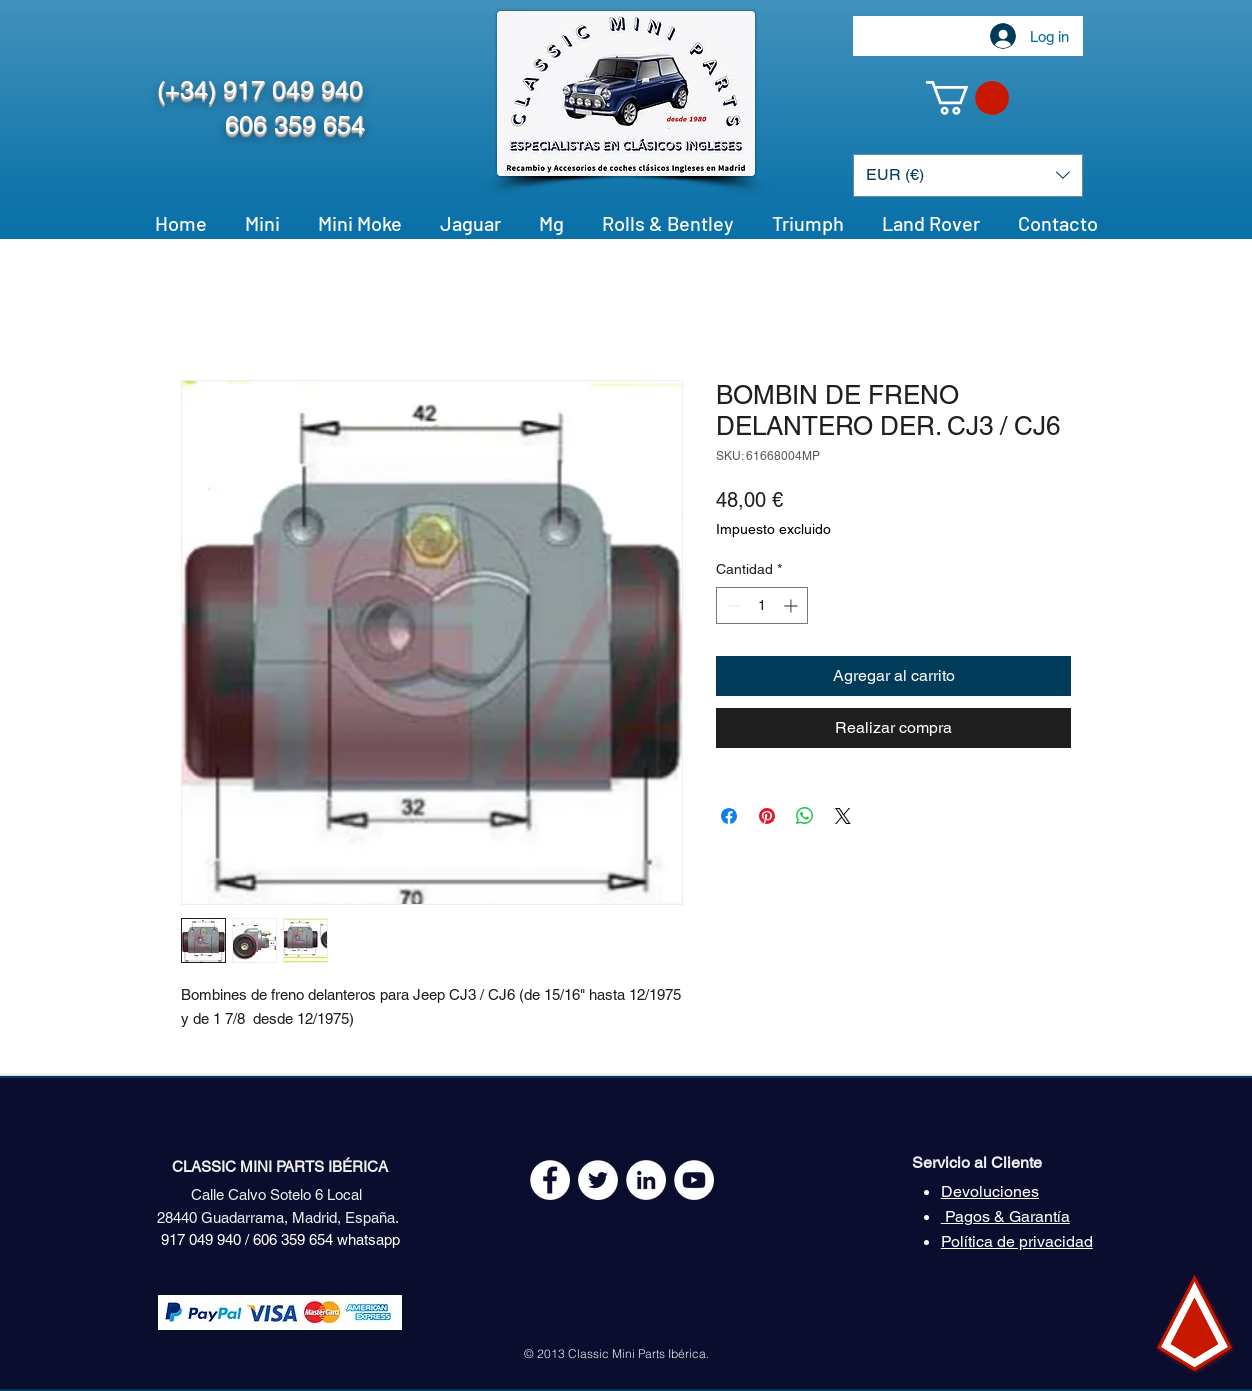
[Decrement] (731, 605)
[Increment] (792, 605)
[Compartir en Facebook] (729, 816)
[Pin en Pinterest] (767, 816)
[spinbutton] (762, 605)
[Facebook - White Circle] (550, 1180)
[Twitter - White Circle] (598, 1180)
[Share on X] (843, 816)
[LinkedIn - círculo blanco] (646, 1180)
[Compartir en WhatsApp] (805, 816)
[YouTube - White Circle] (694, 1180)
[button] (967, 98)
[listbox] (968, 175)
